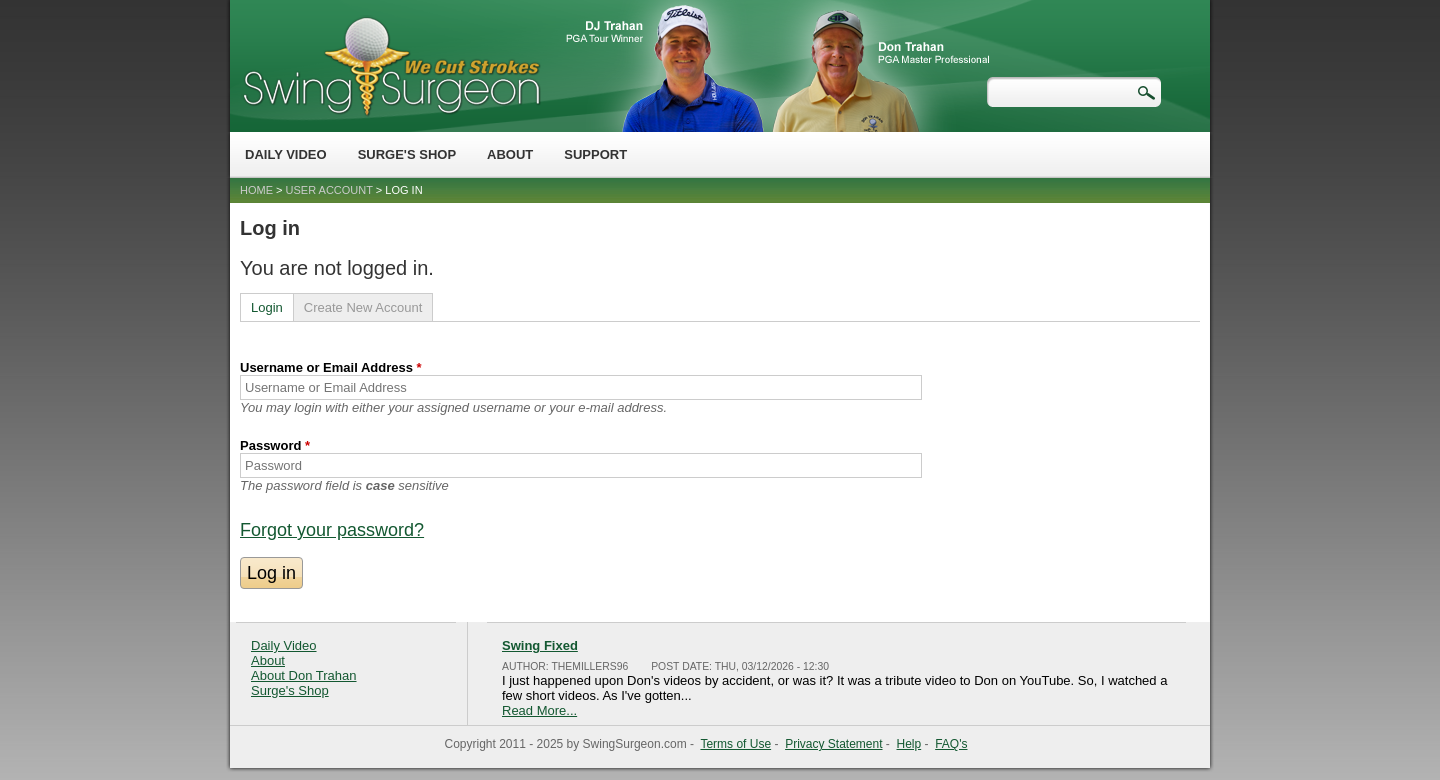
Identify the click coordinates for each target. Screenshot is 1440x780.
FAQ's (951, 744)
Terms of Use (735, 744)
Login (267, 307)
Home (256, 190)
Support (595, 154)
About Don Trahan (304, 675)
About (510, 154)
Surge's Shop (407, 154)
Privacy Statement (833, 744)
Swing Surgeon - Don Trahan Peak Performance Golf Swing (391, 65)
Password (275, 445)
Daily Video (286, 154)
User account (329, 190)
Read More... (539, 710)
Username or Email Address (331, 367)
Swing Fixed (540, 645)
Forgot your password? (332, 530)
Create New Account (363, 307)
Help (909, 744)
